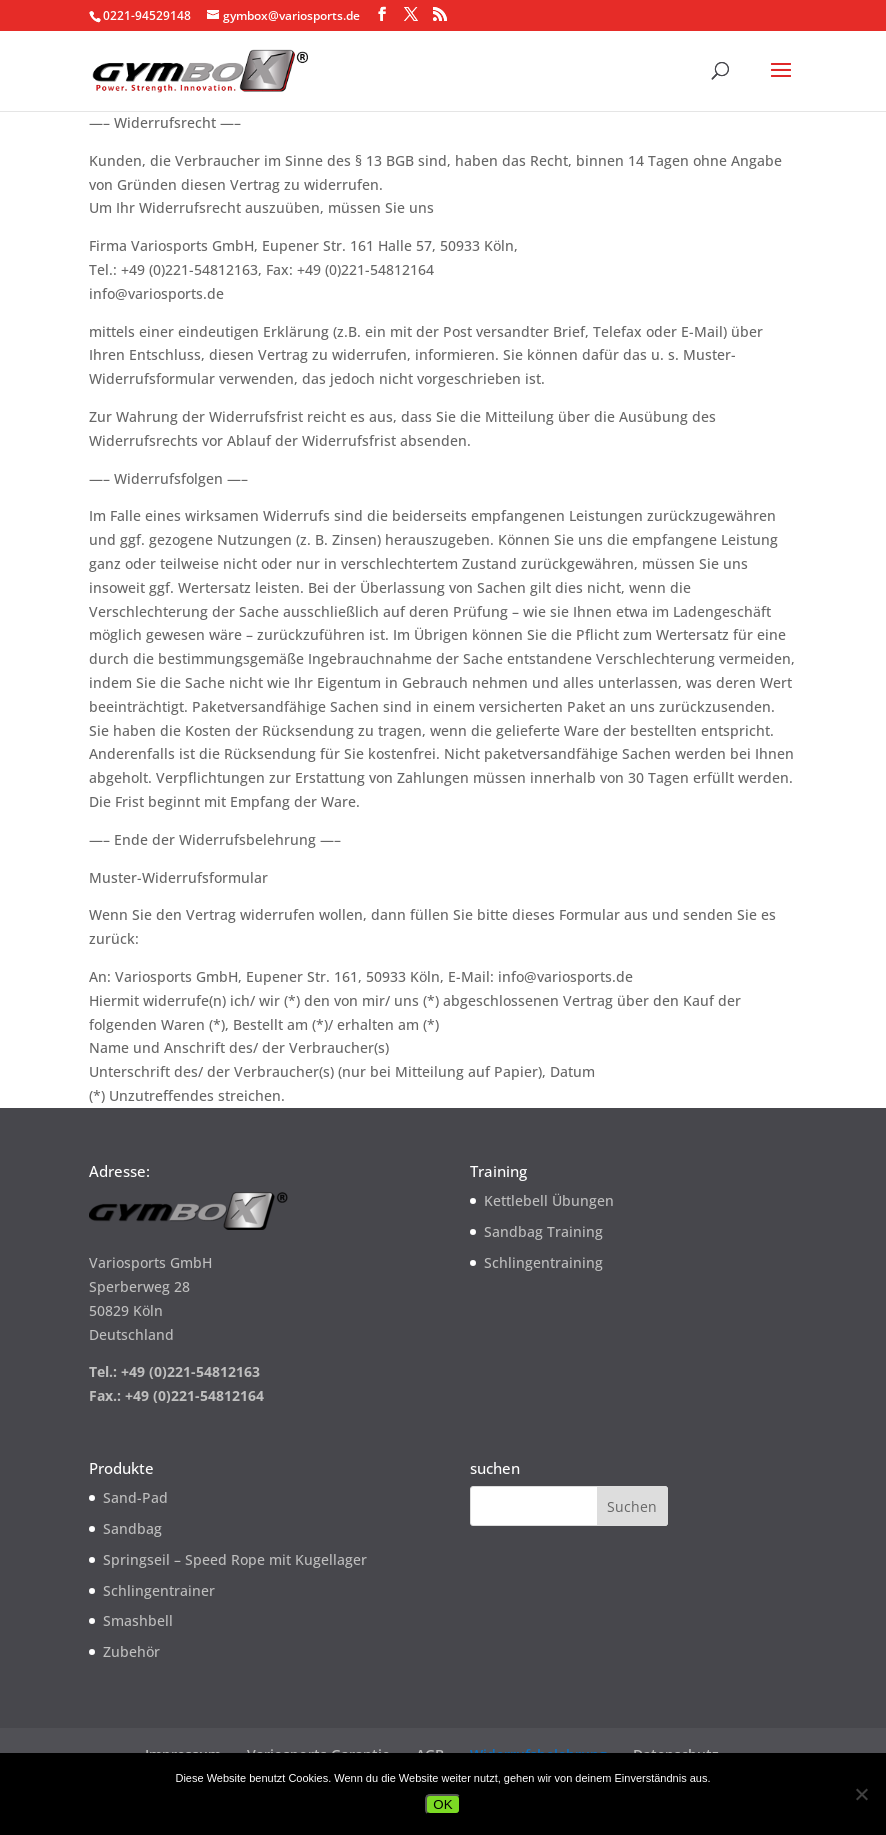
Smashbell (138, 1620)
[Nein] (861, 1794)
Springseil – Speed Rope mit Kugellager (235, 1559)
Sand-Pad (135, 1497)
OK (442, 1804)
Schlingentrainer (159, 1590)
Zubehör (131, 1651)
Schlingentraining (543, 1262)
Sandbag (132, 1528)
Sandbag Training (543, 1231)
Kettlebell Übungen (549, 1200)
